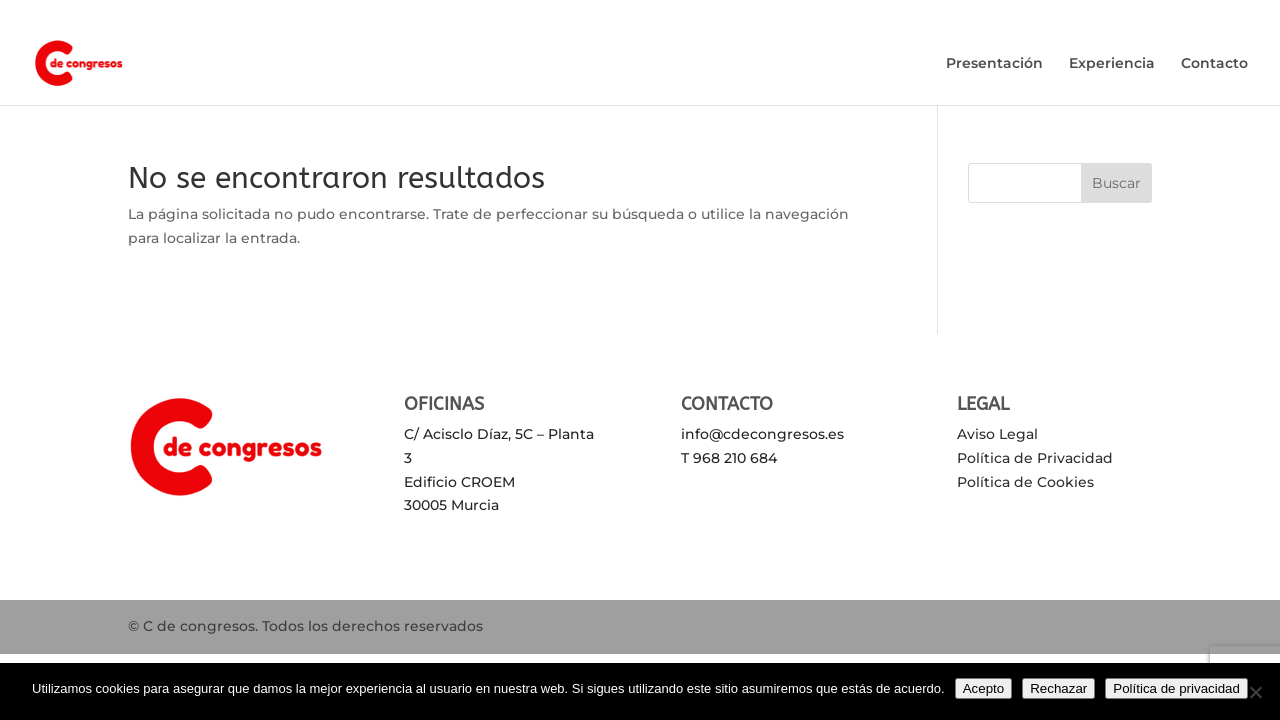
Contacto (1214, 64)
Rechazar (1058, 688)
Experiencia (1112, 64)
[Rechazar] (1255, 692)
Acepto (984, 688)
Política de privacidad (1176, 688)
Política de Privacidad (1035, 458)
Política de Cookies (1025, 482)
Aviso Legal (997, 434)
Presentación (994, 64)
